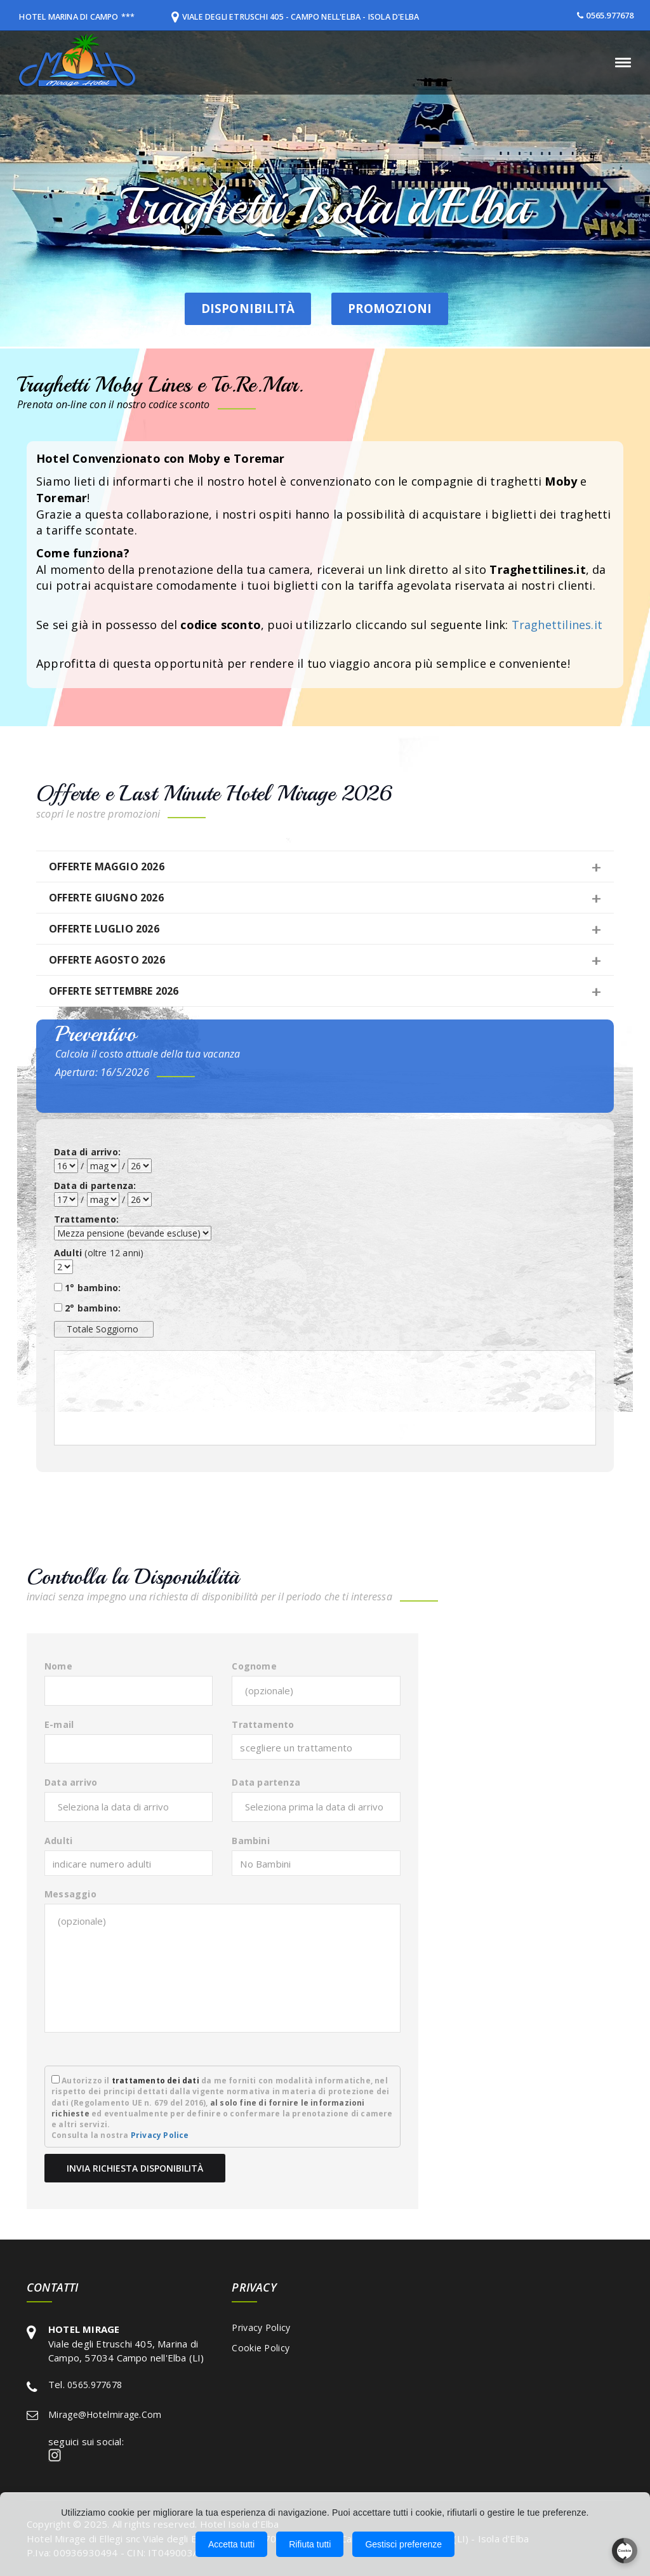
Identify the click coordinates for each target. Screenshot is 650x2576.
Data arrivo (70, 1782)
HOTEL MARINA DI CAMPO (72, 16)
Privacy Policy (261, 2327)
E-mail (59, 1724)
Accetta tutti (231, 2544)
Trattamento (263, 1724)
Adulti (58, 1841)
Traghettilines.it (557, 624)
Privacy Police (160, 2135)
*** (136, 16)
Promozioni (391, 307)
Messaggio (70, 1894)
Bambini (250, 1841)
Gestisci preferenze (403, 2544)
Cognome (254, 1666)
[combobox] (316, 1747)
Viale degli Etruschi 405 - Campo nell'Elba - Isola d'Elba (311, 16)
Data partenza (266, 1782)
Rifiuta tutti (310, 2544)
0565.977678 (609, 15)
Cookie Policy (260, 2348)
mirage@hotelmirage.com (105, 2414)
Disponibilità (222, 307)
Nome (58, 1666)
